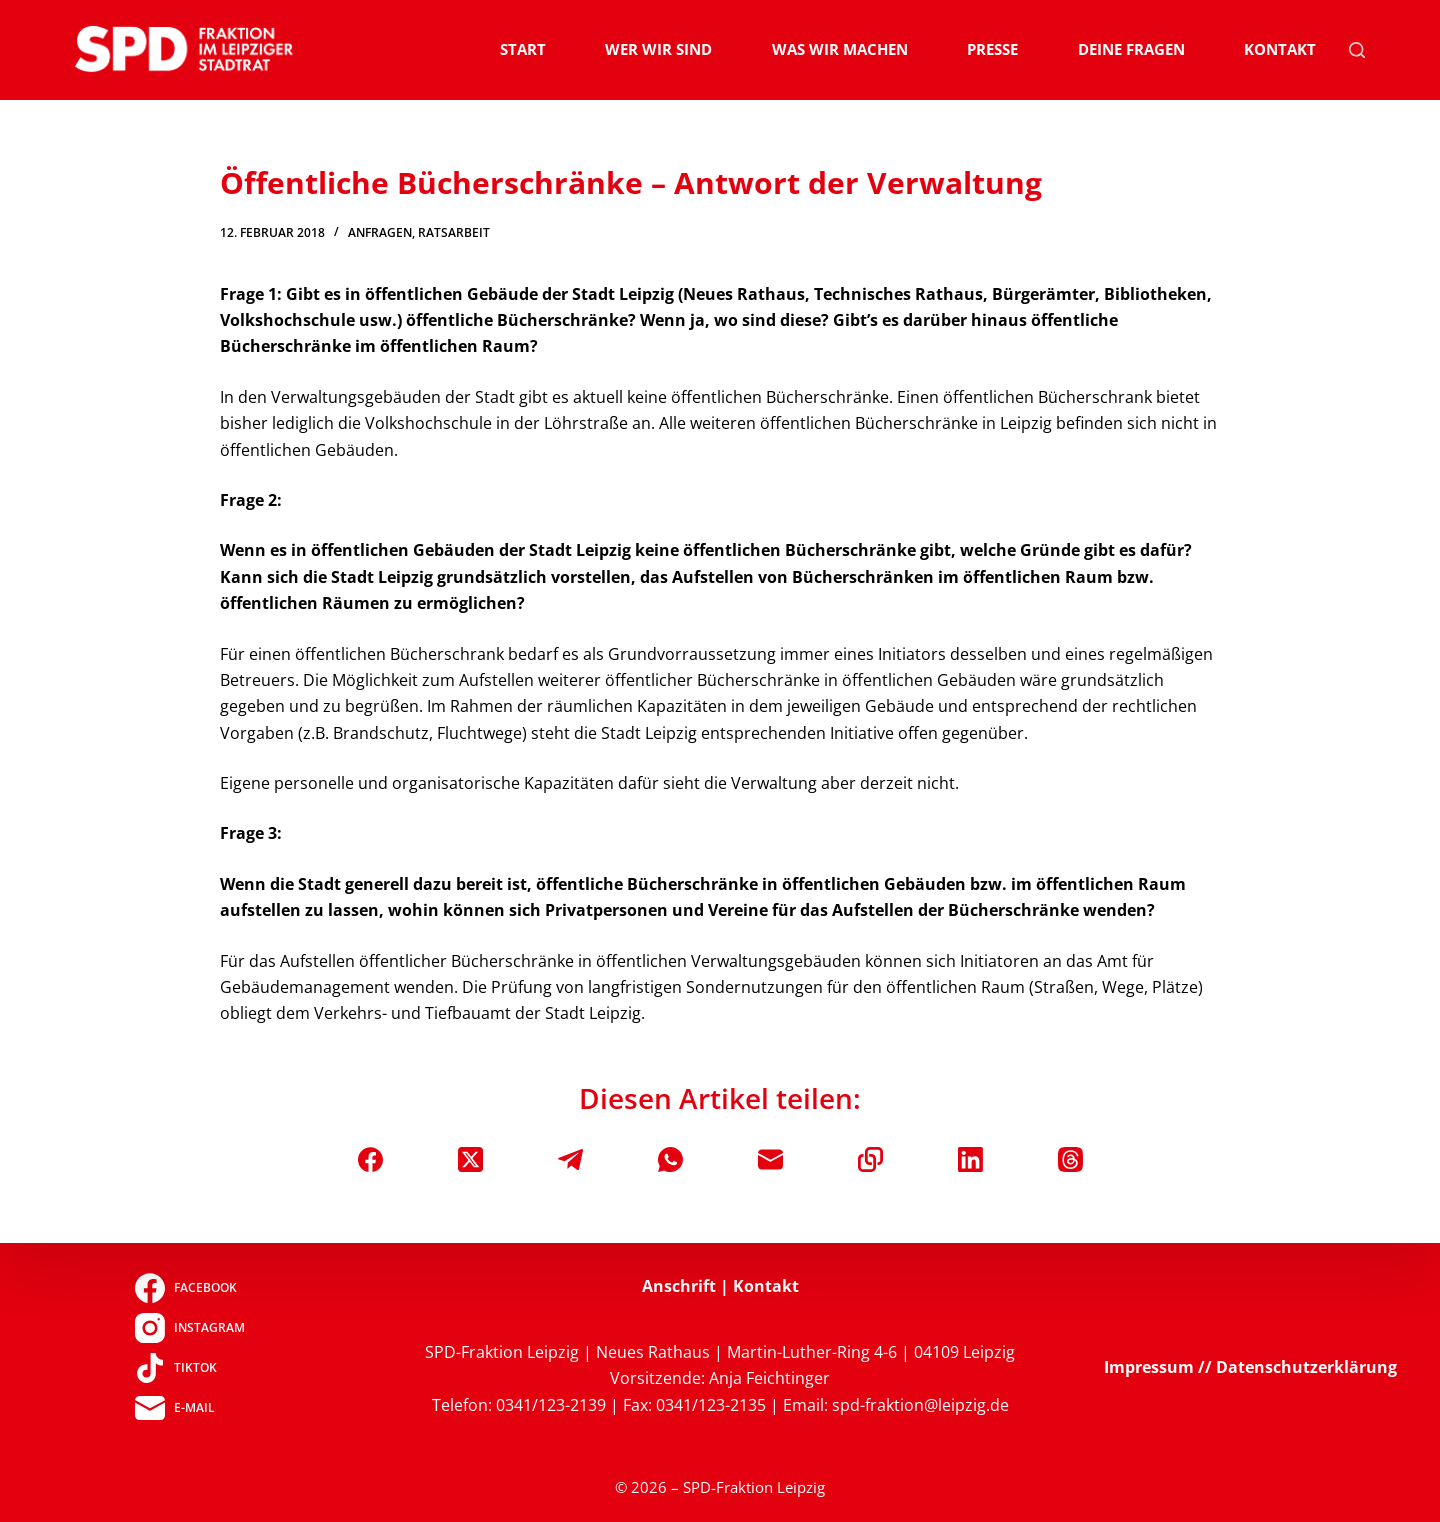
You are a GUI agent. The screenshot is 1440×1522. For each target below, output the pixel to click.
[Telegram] (570, 1159)
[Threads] (1070, 1159)
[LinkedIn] (970, 1159)
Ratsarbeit (454, 232)
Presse (992, 49)
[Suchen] (1357, 50)
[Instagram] (189, 1328)
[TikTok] (189, 1368)
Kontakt (1280, 49)
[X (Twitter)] (470, 1159)
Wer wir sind (658, 49)
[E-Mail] (770, 1159)
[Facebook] (370, 1159)
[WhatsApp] (670, 1159)
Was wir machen (840, 49)
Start (523, 49)
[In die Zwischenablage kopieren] (870, 1159)
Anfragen (380, 232)
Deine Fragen (1131, 49)
